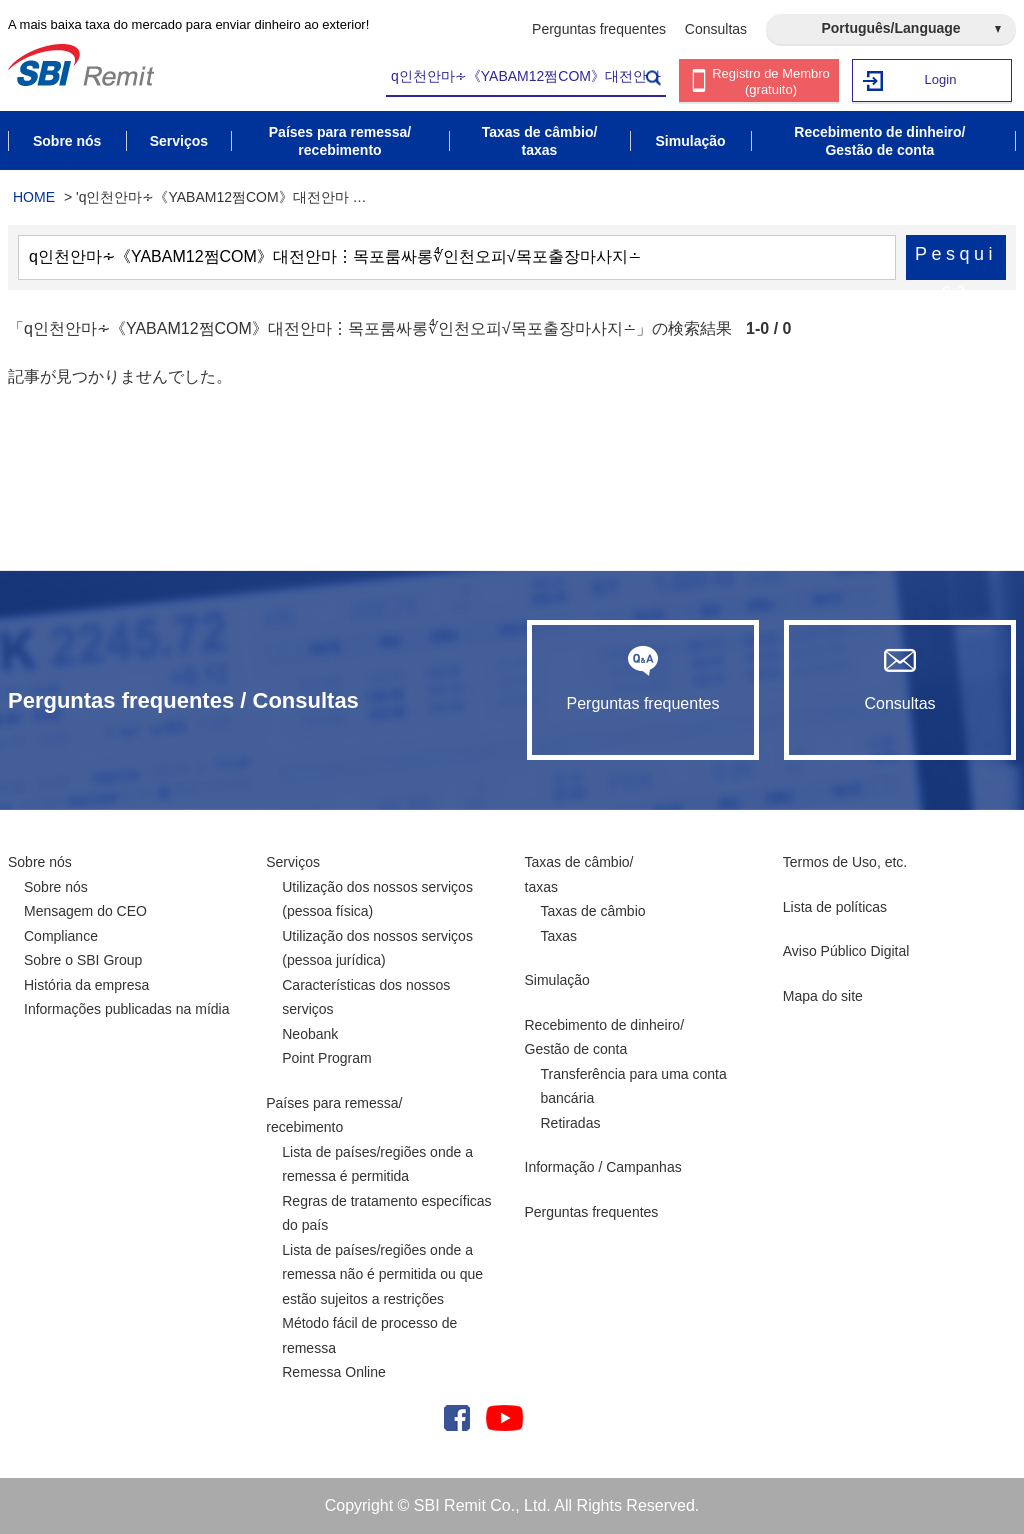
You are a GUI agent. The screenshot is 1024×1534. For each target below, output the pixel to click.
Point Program (326, 1058)
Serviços (293, 862)
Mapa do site (823, 996)
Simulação (557, 980)
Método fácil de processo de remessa (369, 1335)
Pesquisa (956, 262)
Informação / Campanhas (603, 1167)
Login (941, 79)
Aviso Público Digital (846, 951)
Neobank (310, 1034)
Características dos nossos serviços (366, 997)
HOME (34, 197)
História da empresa (86, 985)
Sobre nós (40, 862)
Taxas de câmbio (593, 911)
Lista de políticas (835, 907)
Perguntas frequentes (599, 29)
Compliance (61, 936)
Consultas (716, 29)
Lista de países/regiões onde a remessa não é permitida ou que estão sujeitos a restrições (382, 1274)
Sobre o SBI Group (83, 960)
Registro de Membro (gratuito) (771, 81)
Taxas (559, 936)
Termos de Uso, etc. (845, 862)
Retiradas (571, 1123)
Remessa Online (334, 1372)
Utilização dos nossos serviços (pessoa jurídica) (377, 948)
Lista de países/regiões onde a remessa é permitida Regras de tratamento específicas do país (386, 1189)
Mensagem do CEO (85, 911)
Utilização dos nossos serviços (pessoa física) (377, 899)
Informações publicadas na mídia (126, 1009)
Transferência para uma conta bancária (634, 1086)
